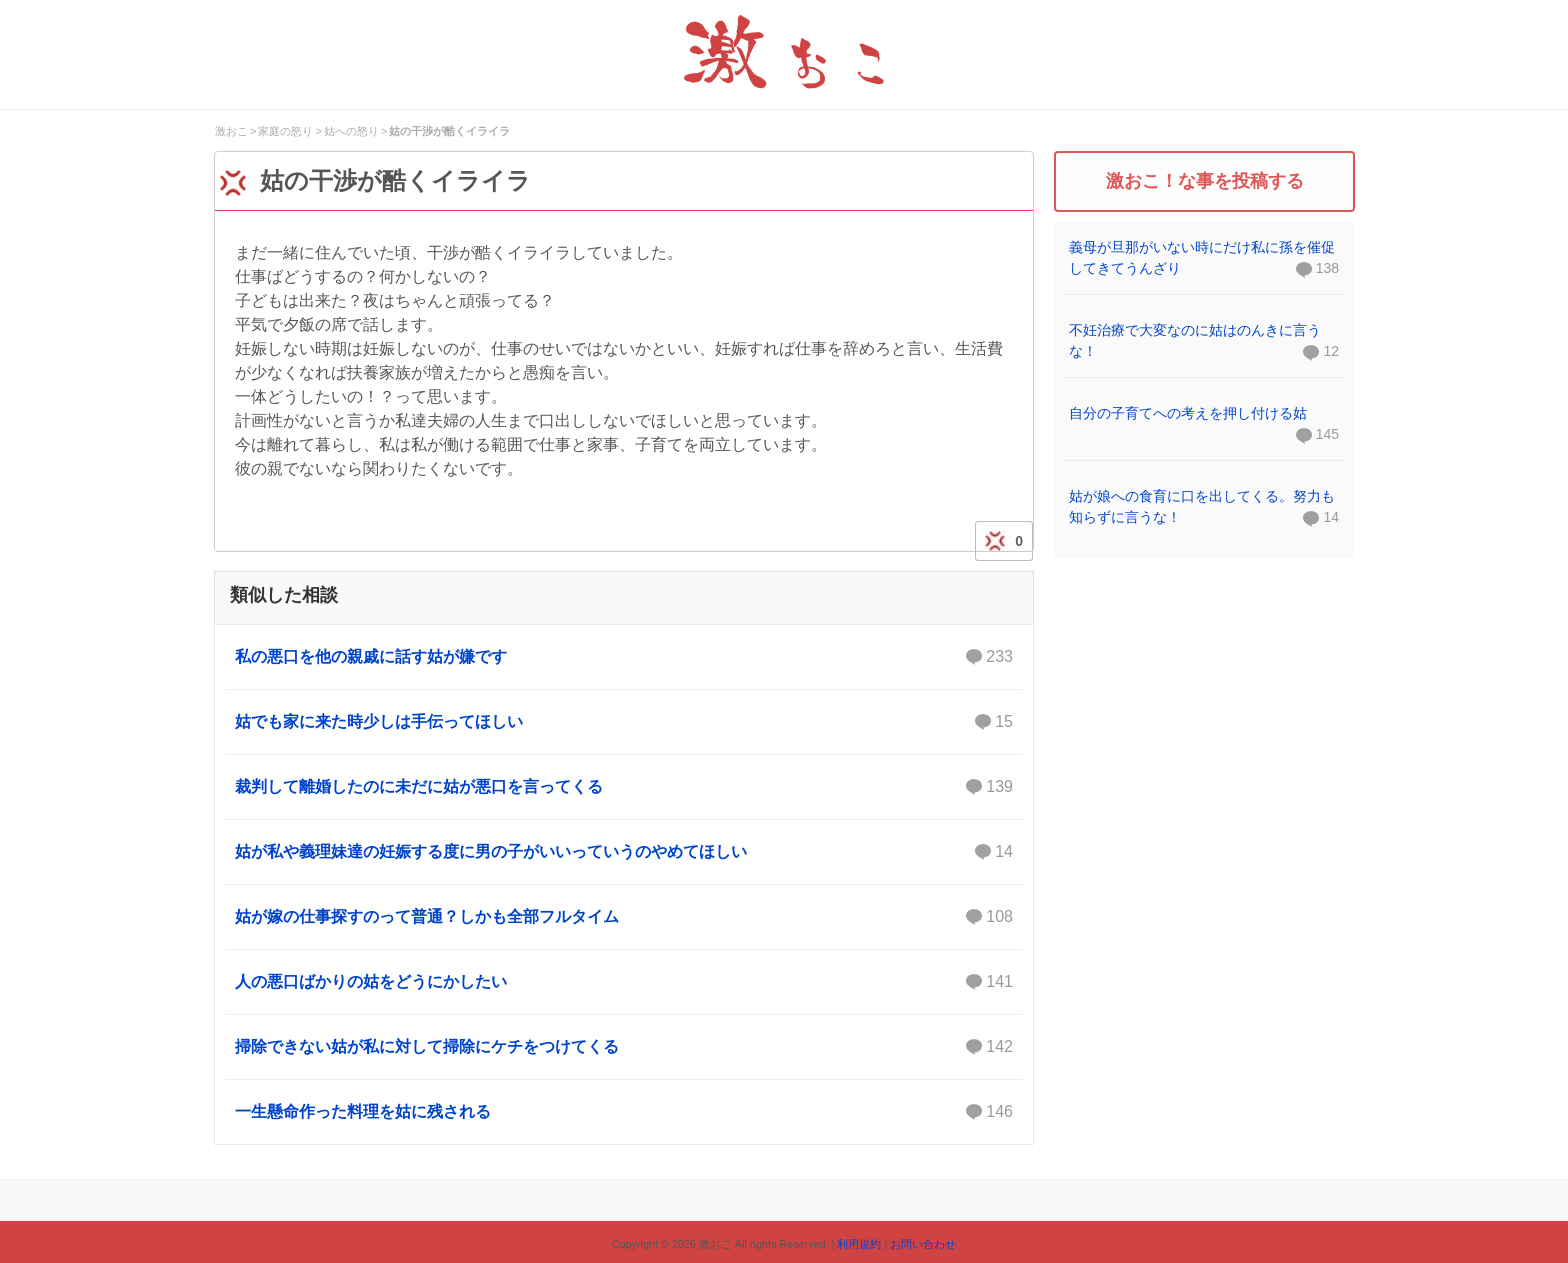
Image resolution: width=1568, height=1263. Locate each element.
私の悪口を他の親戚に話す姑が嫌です (624, 657)
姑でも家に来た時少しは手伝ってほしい (624, 722)
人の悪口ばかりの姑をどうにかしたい (624, 982)
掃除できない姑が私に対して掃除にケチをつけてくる (624, 1047)
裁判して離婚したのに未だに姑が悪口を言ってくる (624, 787)
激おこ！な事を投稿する (1205, 181)
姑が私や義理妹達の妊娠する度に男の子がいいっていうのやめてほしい (624, 852)
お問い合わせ (923, 1244)
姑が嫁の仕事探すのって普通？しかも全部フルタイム (624, 917)
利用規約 (859, 1244)
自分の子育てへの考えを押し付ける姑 (1188, 413)
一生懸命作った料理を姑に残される (624, 1112)
